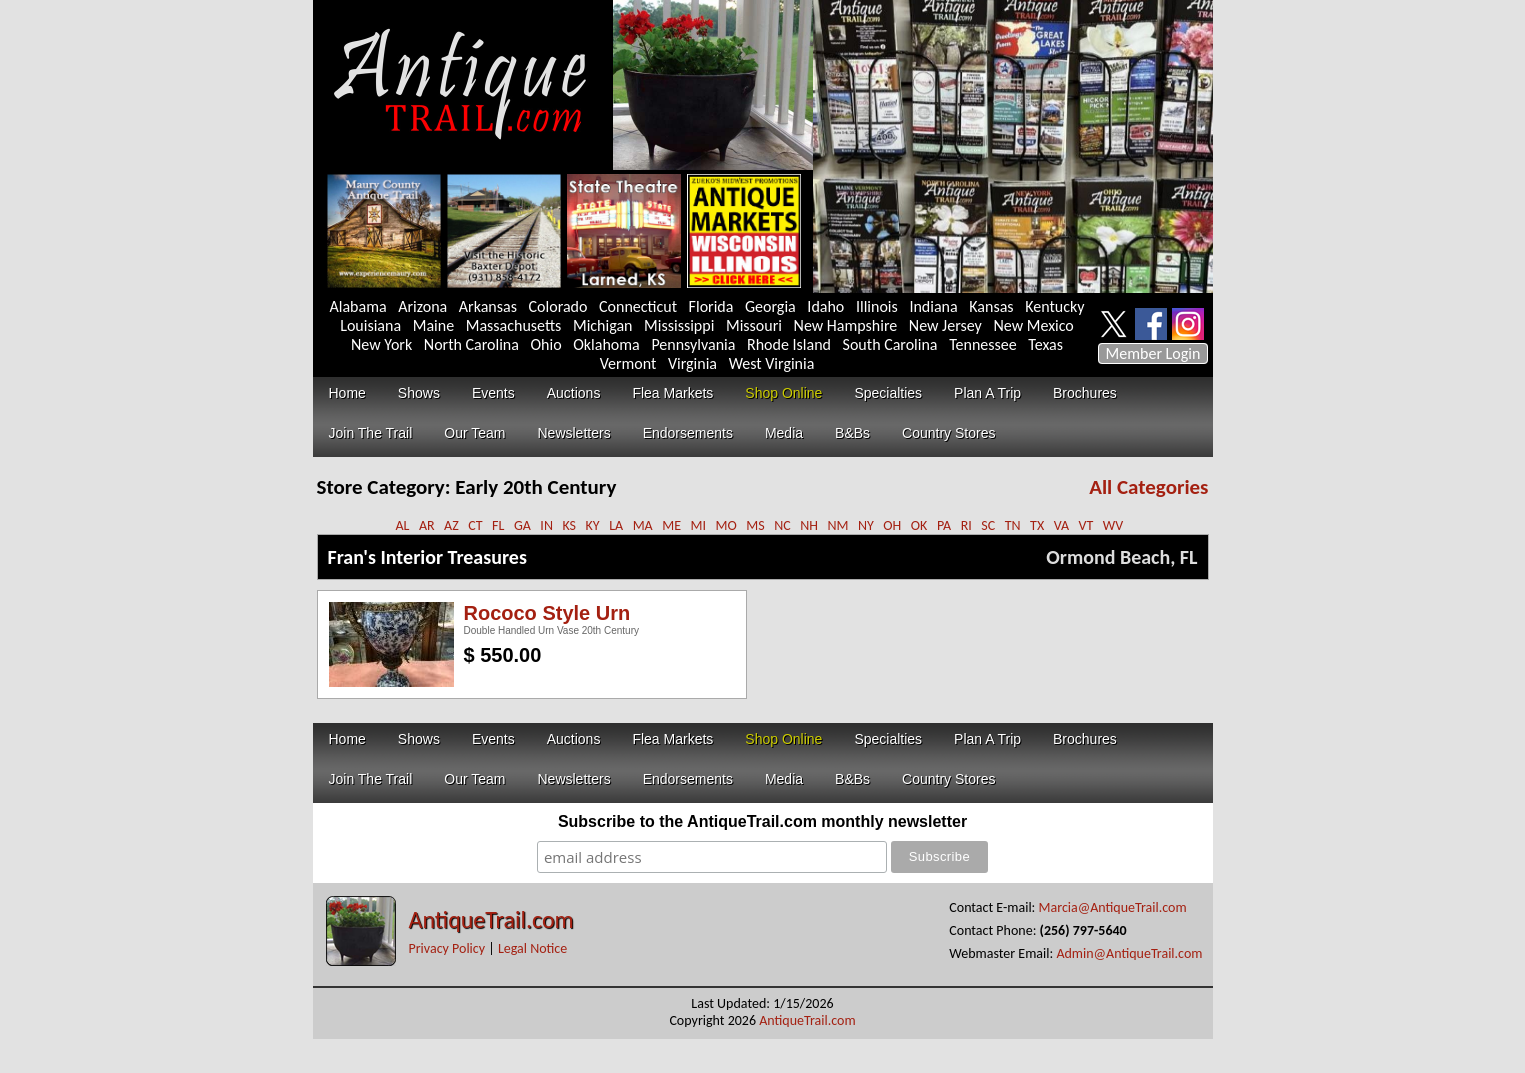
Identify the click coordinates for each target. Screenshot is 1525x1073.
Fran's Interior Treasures (427, 557)
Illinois (877, 306)
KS (569, 525)
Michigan (603, 325)
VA (1061, 525)
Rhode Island (789, 344)
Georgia (770, 306)
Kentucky (1054, 306)
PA (944, 525)
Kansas (991, 306)
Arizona (422, 306)
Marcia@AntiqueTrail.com (1113, 907)
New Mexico (1033, 325)
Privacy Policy (447, 948)
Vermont (628, 363)
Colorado (558, 306)
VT (1086, 525)
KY (593, 525)
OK (919, 525)
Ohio (546, 344)
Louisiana (370, 325)
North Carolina (471, 344)
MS (755, 525)
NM (837, 525)
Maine (433, 325)
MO (726, 525)
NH (809, 525)
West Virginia (772, 363)
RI (966, 525)
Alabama (358, 306)
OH (892, 525)
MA (643, 525)
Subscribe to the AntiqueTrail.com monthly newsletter (762, 821)
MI (699, 525)
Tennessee (983, 344)
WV (1113, 525)
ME (671, 525)
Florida (711, 306)
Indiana (933, 306)
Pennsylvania (693, 344)
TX (1037, 525)
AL (402, 525)
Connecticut (638, 306)
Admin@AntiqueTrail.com (1129, 953)
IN (546, 525)
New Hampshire (846, 325)
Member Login (1153, 353)
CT (475, 525)
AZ (451, 525)
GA (522, 525)
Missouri (754, 325)
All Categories (1148, 487)
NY (866, 525)
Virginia (692, 363)
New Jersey (945, 325)
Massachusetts (514, 325)
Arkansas (488, 306)
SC (988, 525)
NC (782, 525)
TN (1013, 525)
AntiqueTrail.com (491, 919)
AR (427, 525)
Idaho (825, 306)
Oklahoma (606, 344)
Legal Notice (532, 948)
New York (381, 344)
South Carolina (890, 344)
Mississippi (679, 325)
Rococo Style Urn (547, 613)
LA (616, 525)
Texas (1045, 344)
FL (498, 525)
